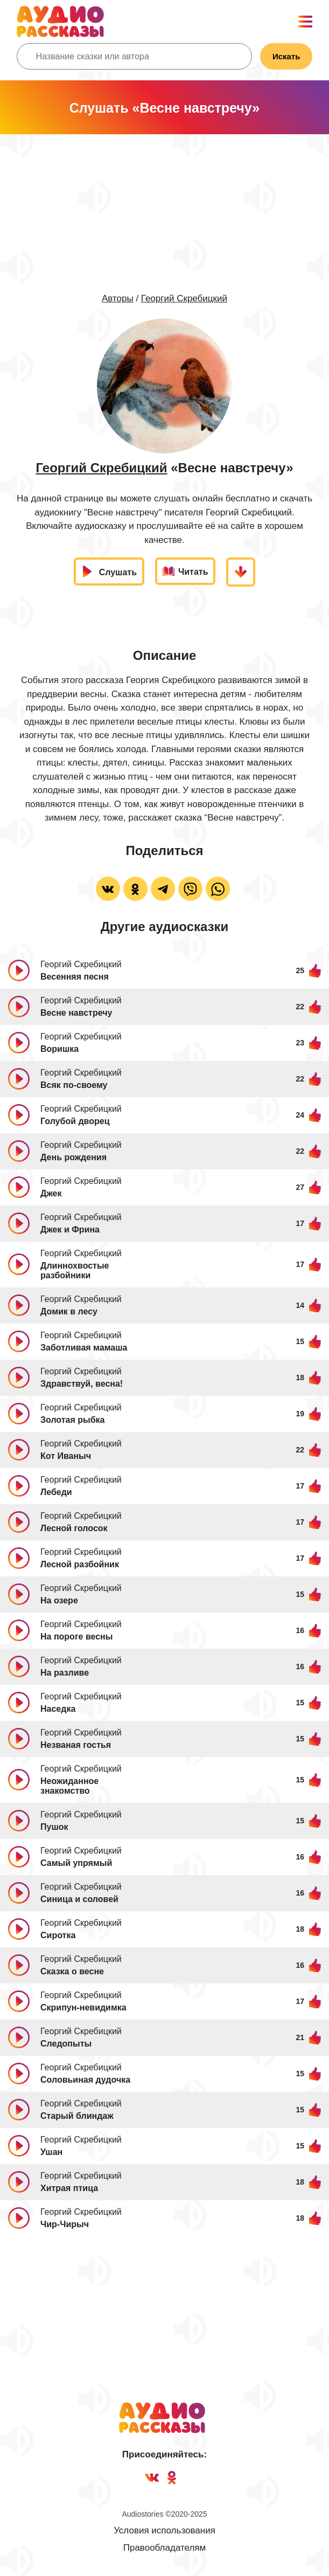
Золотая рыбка (72, 1419)
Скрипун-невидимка (83, 2007)
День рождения (73, 1157)
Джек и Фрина (70, 1229)
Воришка (59, 1048)
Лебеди (56, 1492)
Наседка (57, 1708)
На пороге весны (76, 1636)
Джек (50, 1193)
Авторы (118, 298)
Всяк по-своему (74, 1085)
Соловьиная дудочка (85, 2079)
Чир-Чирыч (64, 2224)
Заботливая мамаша (83, 1347)
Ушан (51, 2152)
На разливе (64, 1672)
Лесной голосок (74, 1528)
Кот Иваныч (65, 1456)
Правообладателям (164, 2548)
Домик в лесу (68, 1311)
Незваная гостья (75, 1745)
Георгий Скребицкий (184, 298)
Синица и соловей (79, 1899)
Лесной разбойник (79, 1564)
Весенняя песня (74, 976)
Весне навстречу (76, 1012)
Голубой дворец (75, 1121)
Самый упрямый (76, 1863)
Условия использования (164, 2530)
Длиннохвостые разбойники (74, 1270)
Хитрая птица (69, 2188)
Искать (286, 56)
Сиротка (57, 1935)
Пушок (54, 1826)
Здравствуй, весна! (81, 1383)
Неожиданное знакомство (69, 1785)
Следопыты (66, 2043)
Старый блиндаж (77, 2115)
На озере (59, 1600)
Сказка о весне (72, 1971)
